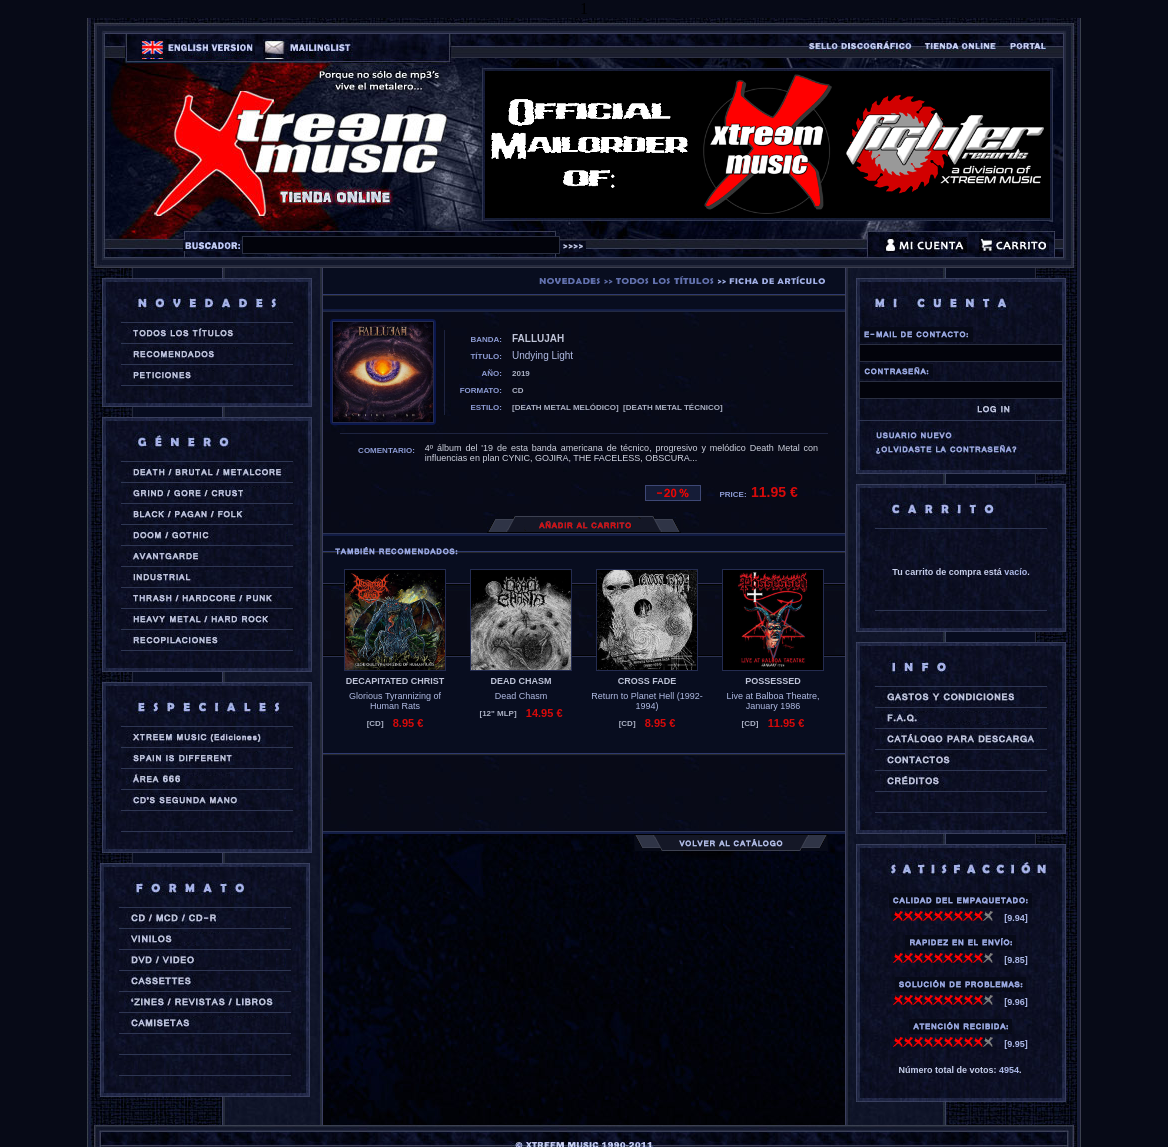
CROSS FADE (647, 681)
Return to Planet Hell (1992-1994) (647, 701)
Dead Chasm (521, 696)
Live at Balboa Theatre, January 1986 (773, 701)
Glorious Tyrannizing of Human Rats (395, 701)
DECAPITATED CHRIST (395, 681)
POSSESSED (773, 681)
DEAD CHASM (520, 681)
